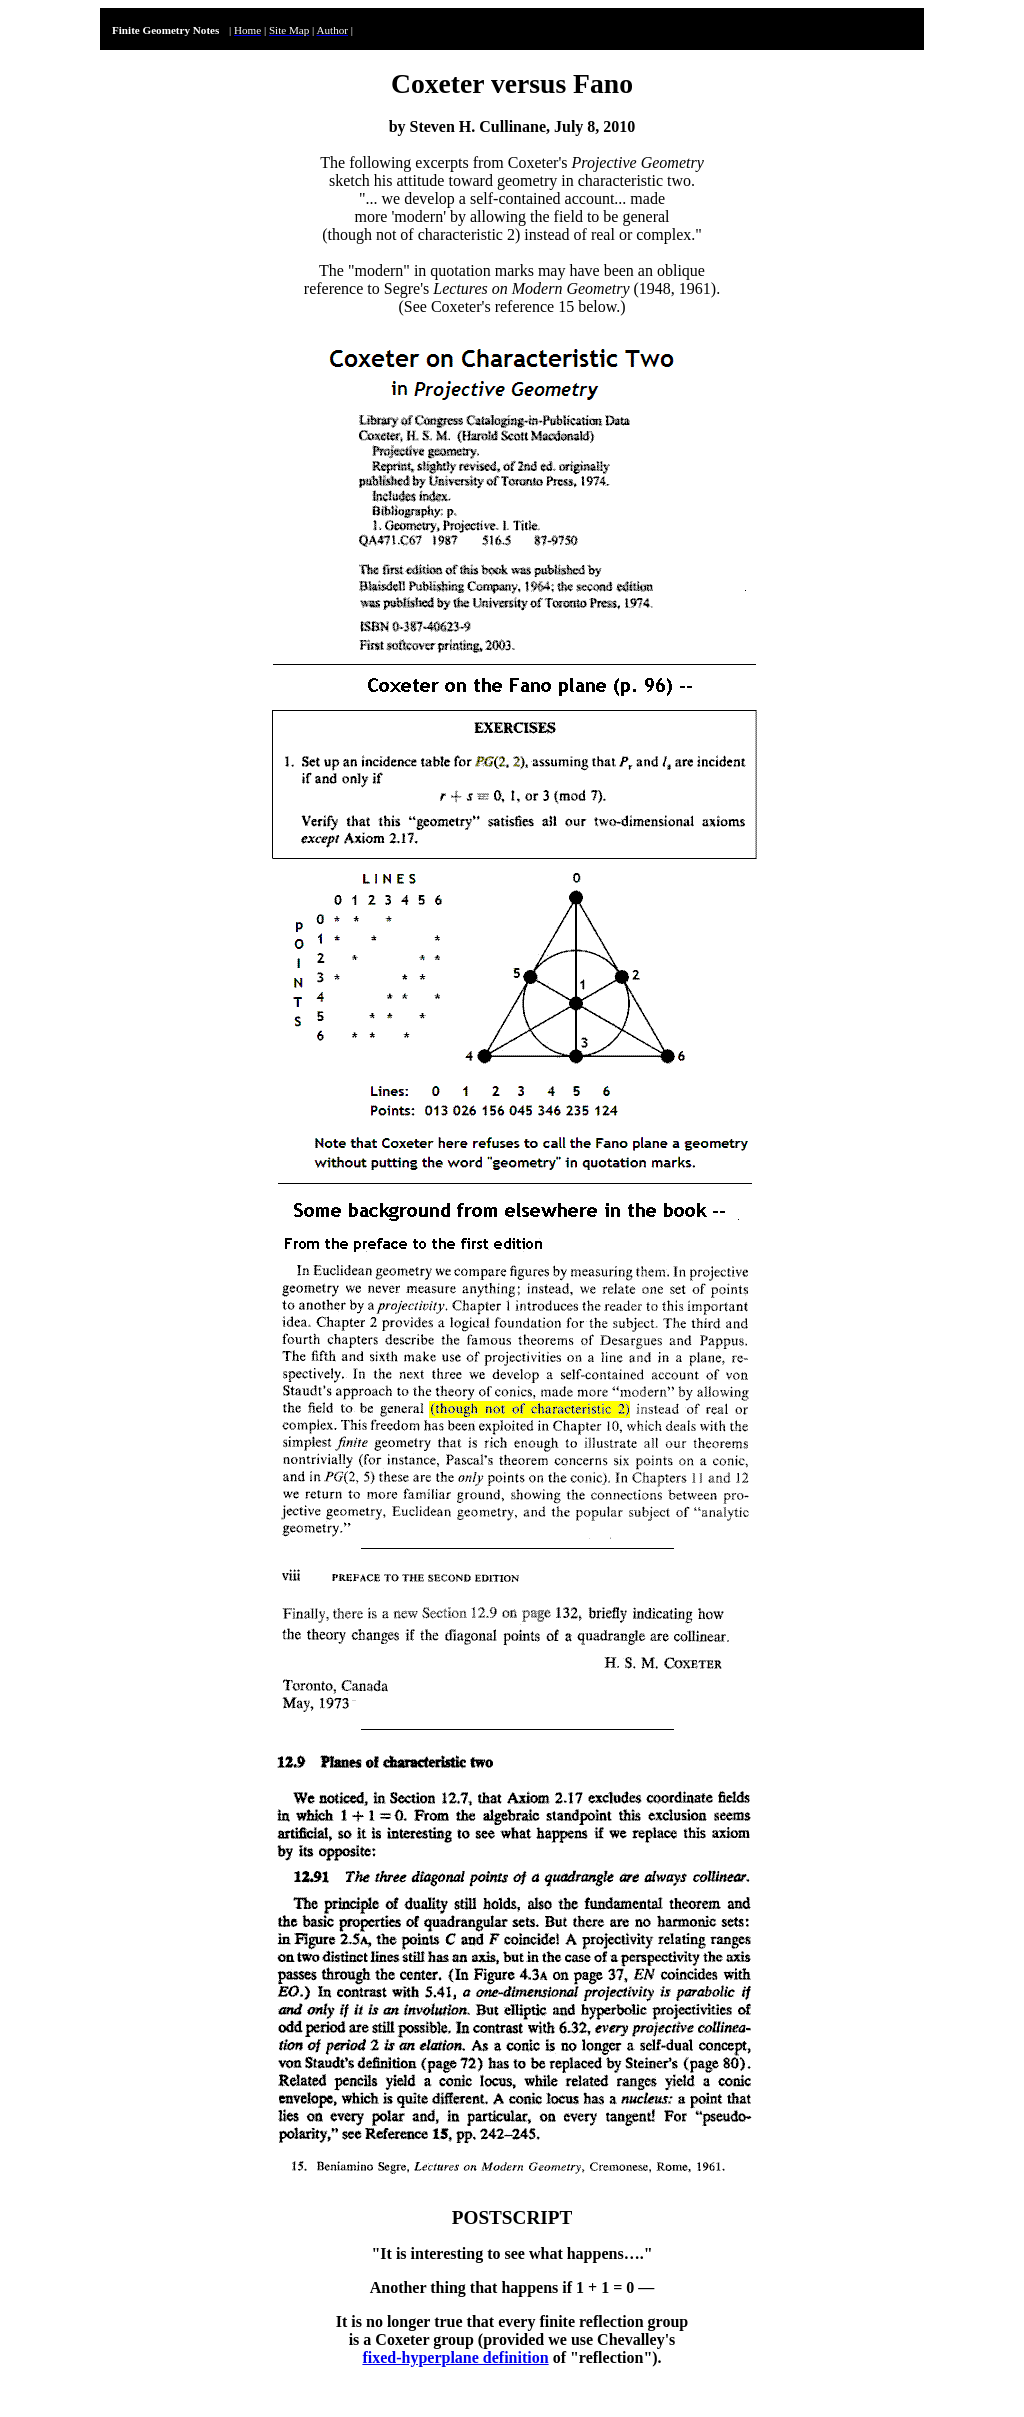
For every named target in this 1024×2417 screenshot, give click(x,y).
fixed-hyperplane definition (455, 2357)
